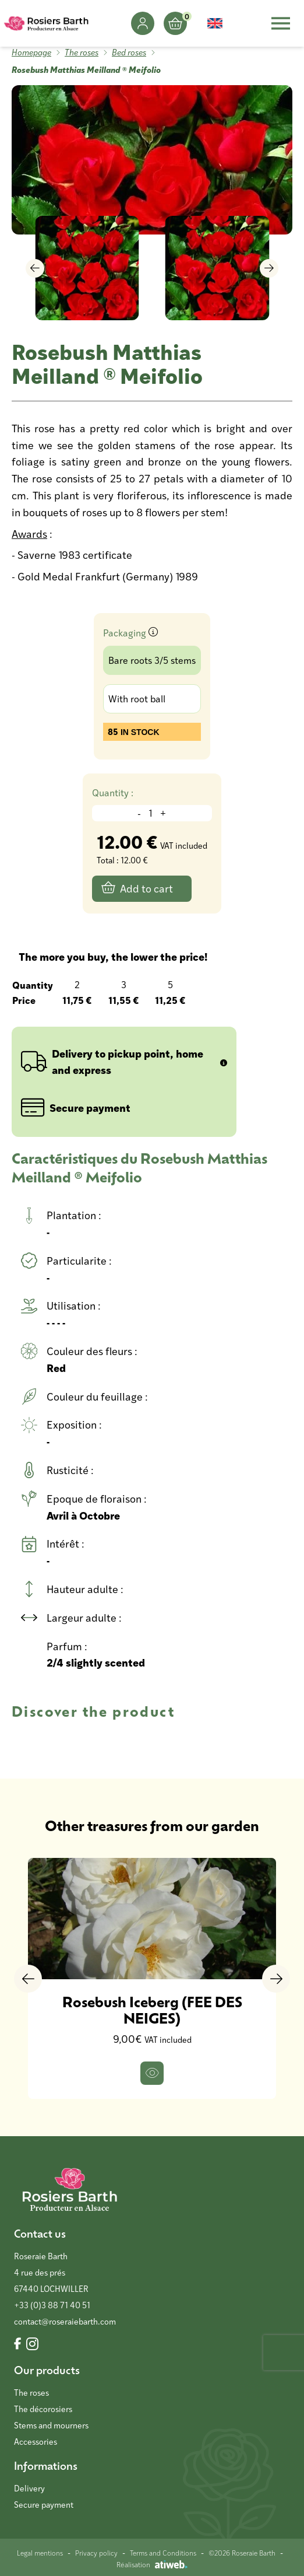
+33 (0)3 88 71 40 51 (52, 2305)
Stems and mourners (51, 2425)
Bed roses (129, 52)
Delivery (29, 2488)
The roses (81, 52)
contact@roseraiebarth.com (65, 2321)
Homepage (31, 52)
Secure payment (43, 2504)
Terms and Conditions (163, 2552)
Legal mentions (40, 2552)
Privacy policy (96, 2552)
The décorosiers (43, 2408)
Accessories (35, 2441)
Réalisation (152, 2564)
